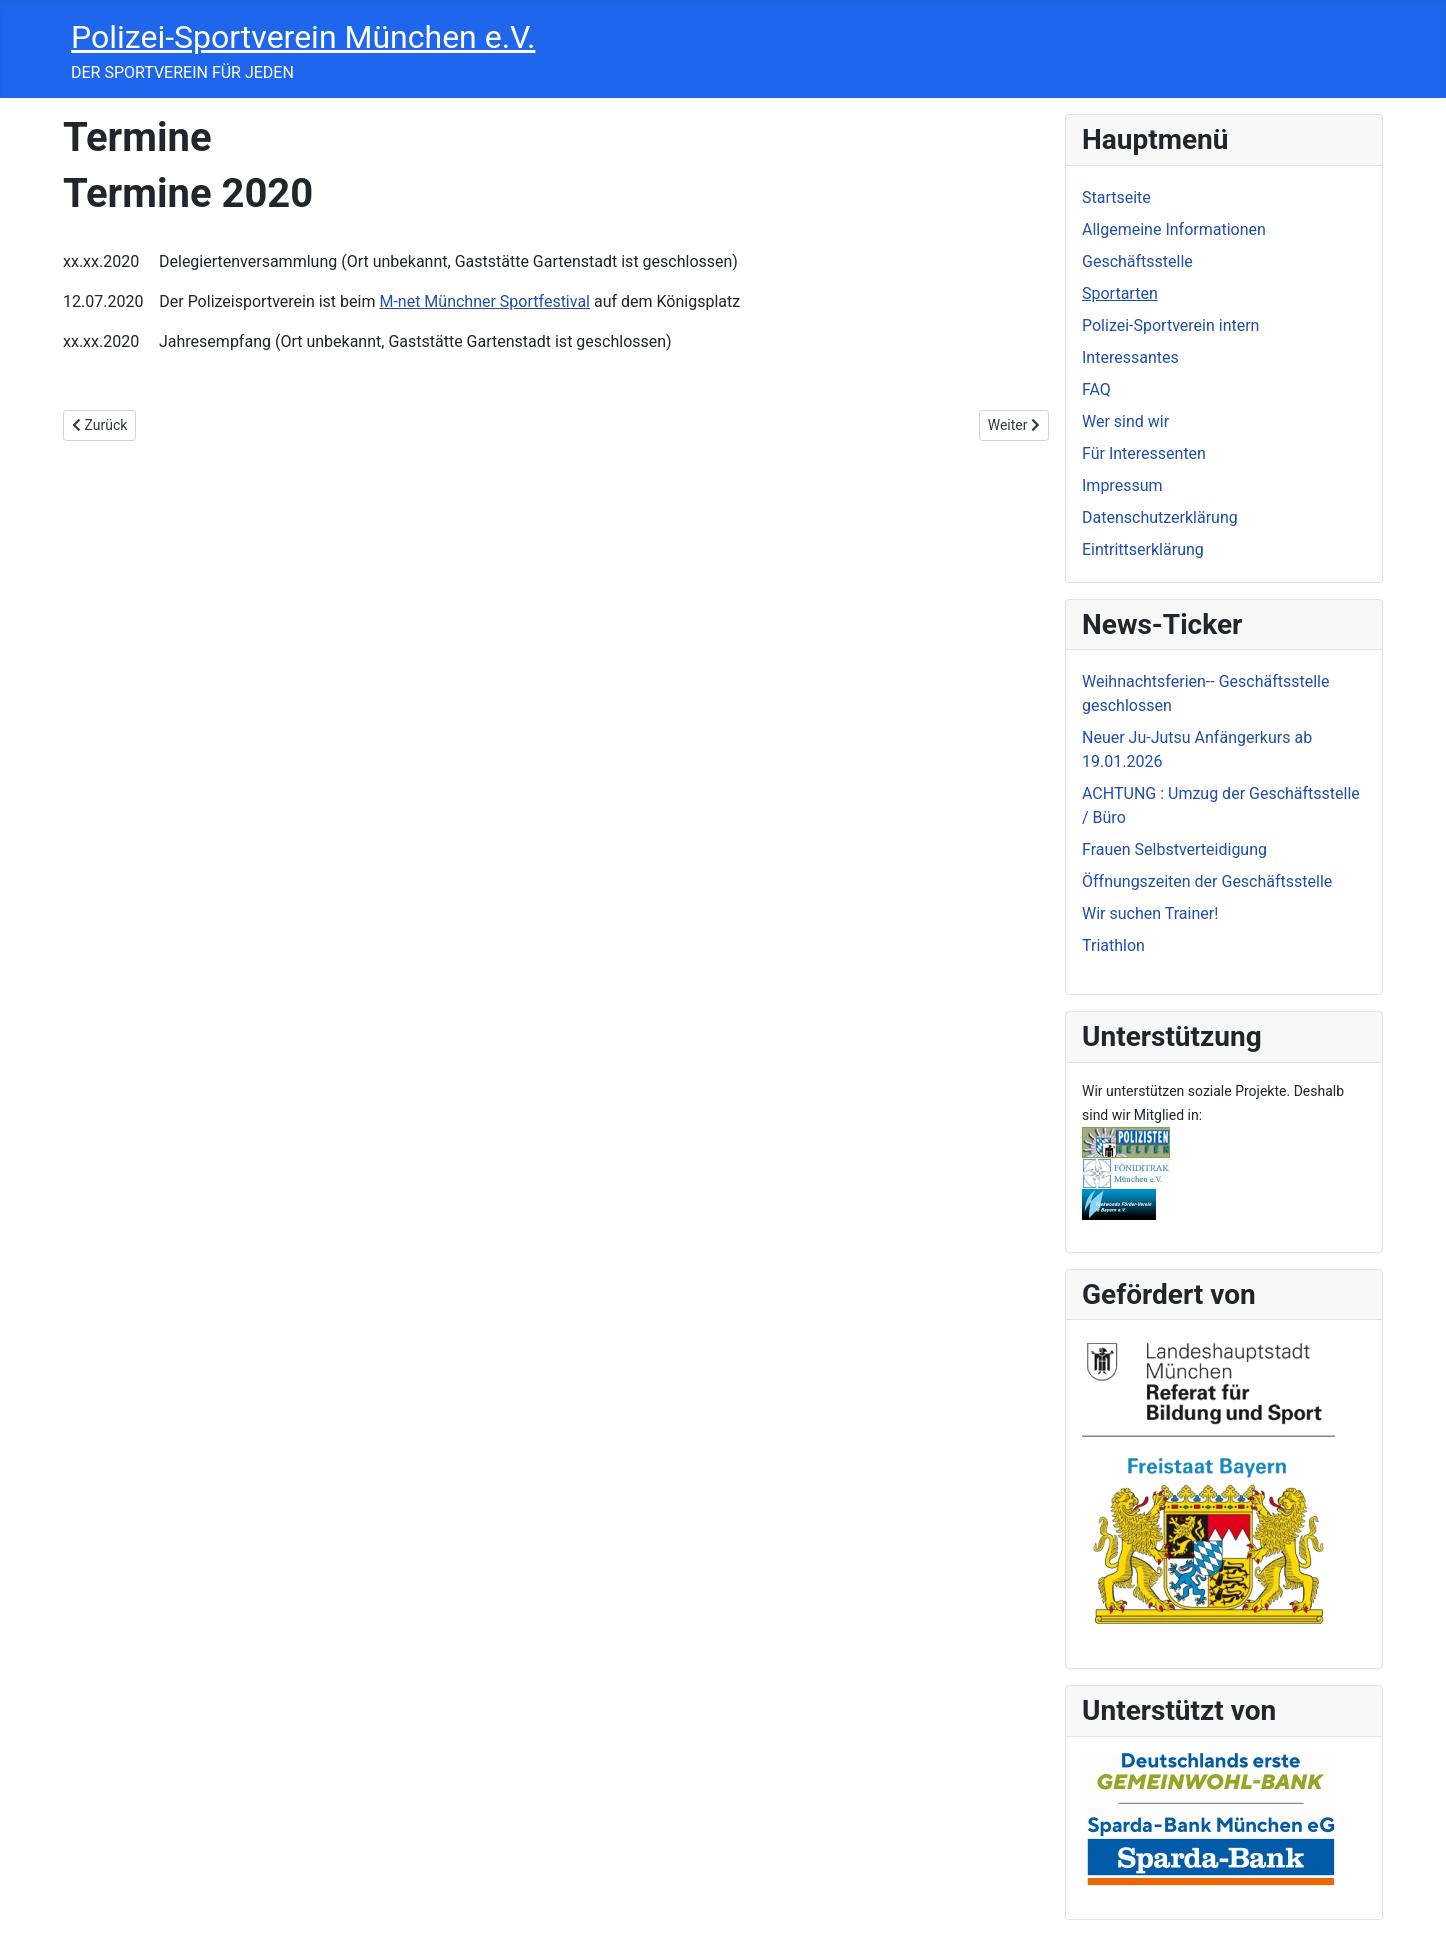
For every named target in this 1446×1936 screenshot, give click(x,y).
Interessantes (1130, 357)
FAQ (1096, 389)
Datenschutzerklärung (1160, 517)
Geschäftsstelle (1137, 261)
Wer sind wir (1125, 421)
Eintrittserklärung (1143, 549)
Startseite (1116, 197)
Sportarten (1120, 293)
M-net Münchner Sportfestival (484, 301)
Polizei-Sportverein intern (1170, 325)
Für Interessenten (1144, 453)
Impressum (1122, 485)
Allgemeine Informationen (1174, 229)
